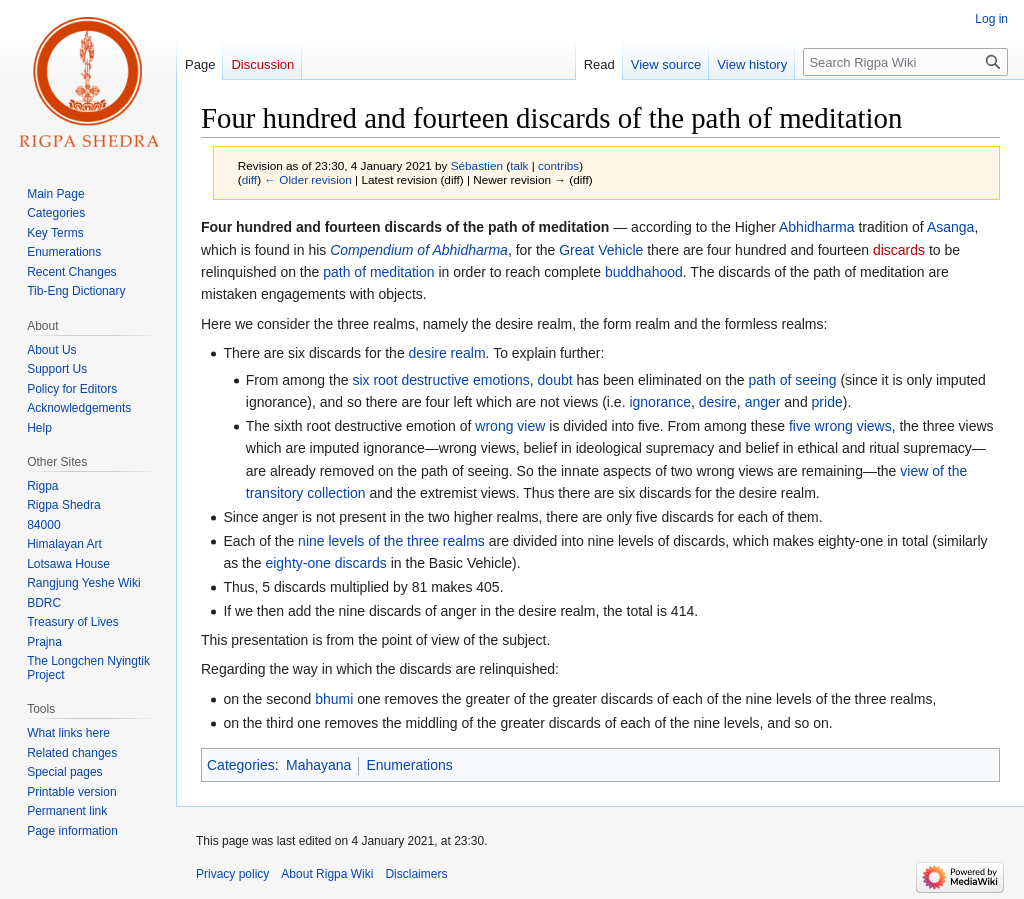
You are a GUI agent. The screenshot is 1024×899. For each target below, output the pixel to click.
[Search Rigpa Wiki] (905, 62)
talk (519, 165)
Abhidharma (817, 227)
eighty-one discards (325, 563)
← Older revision (308, 179)
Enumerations (409, 765)
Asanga (950, 227)
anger (763, 402)
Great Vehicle (601, 250)
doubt (555, 380)
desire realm (447, 353)
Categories (241, 765)
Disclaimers (416, 874)
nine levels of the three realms (391, 541)
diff (249, 179)
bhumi (334, 699)
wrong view (510, 426)
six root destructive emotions (440, 380)
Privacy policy (232, 874)
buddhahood (644, 272)
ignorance (660, 402)
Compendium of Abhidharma (419, 250)
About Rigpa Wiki (327, 874)
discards (899, 250)
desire (718, 402)
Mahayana (318, 765)
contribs (558, 165)
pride (827, 402)
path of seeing (793, 380)
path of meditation (378, 272)
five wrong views (840, 426)
